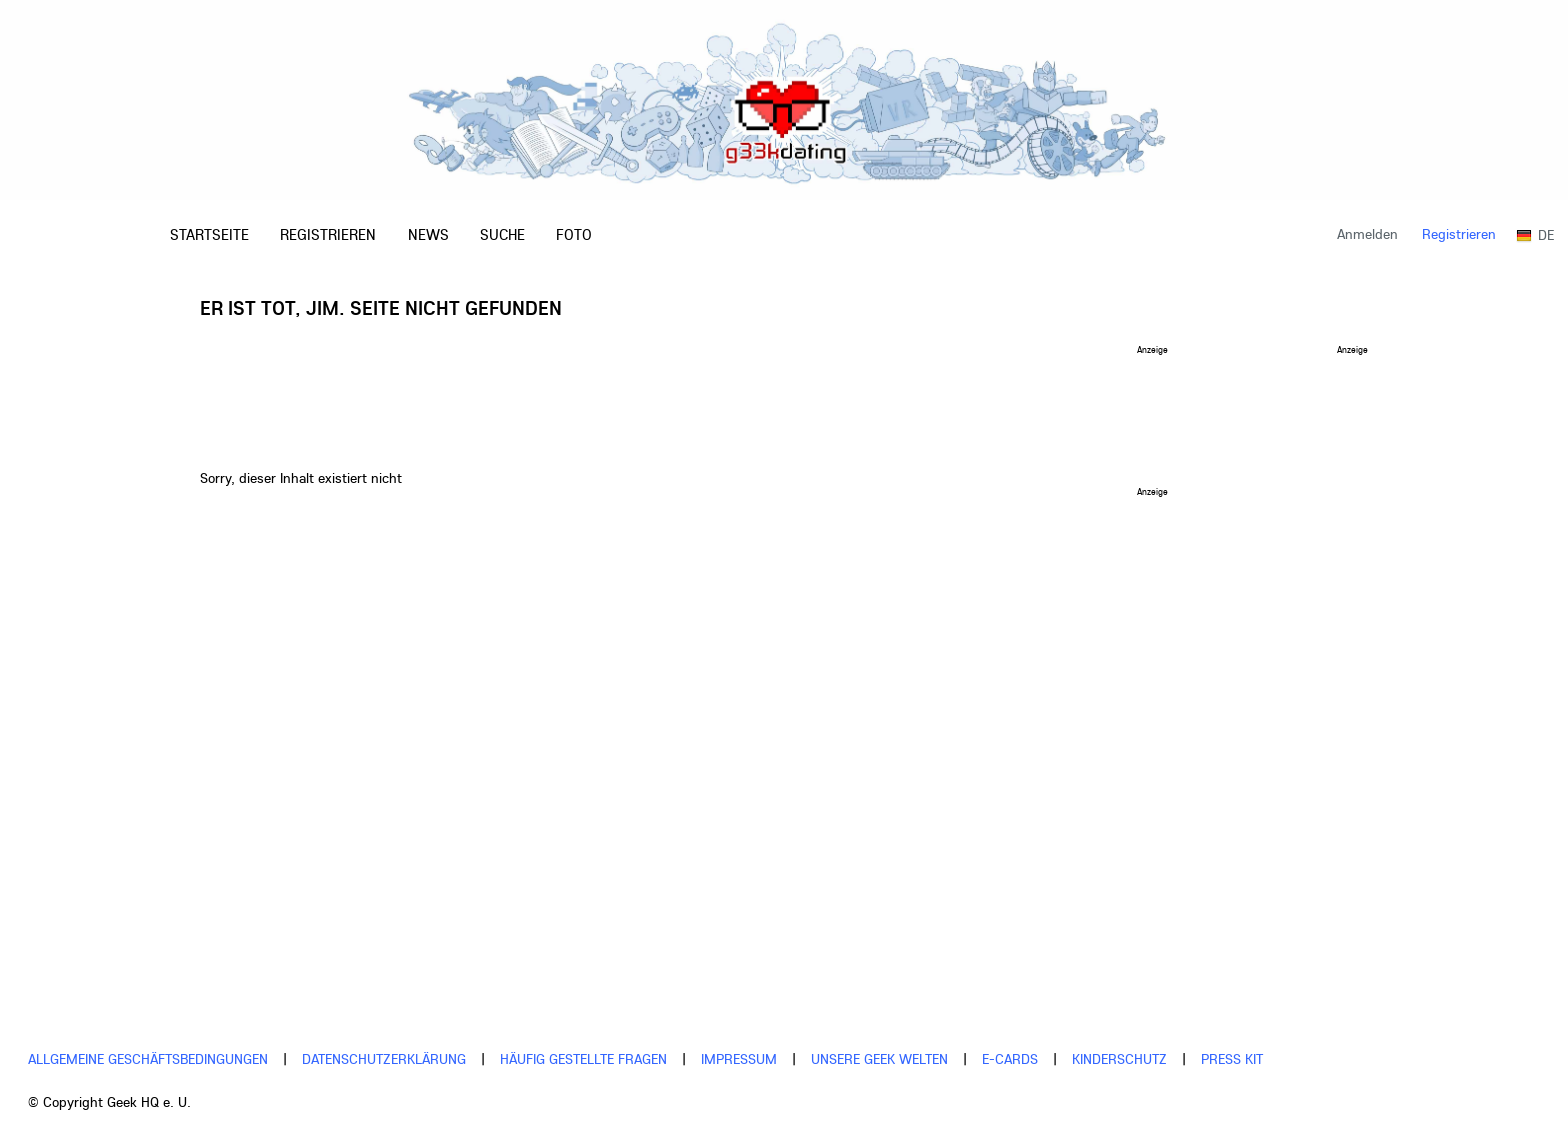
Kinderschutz (1119, 1059)
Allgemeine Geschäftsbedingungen (148, 1059)
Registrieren (1459, 234)
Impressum (739, 1059)
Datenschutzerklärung (384, 1059)
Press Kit (1232, 1059)
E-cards (1010, 1059)
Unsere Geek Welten (879, 1059)
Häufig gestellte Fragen (583, 1059)
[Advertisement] (684, 399)
